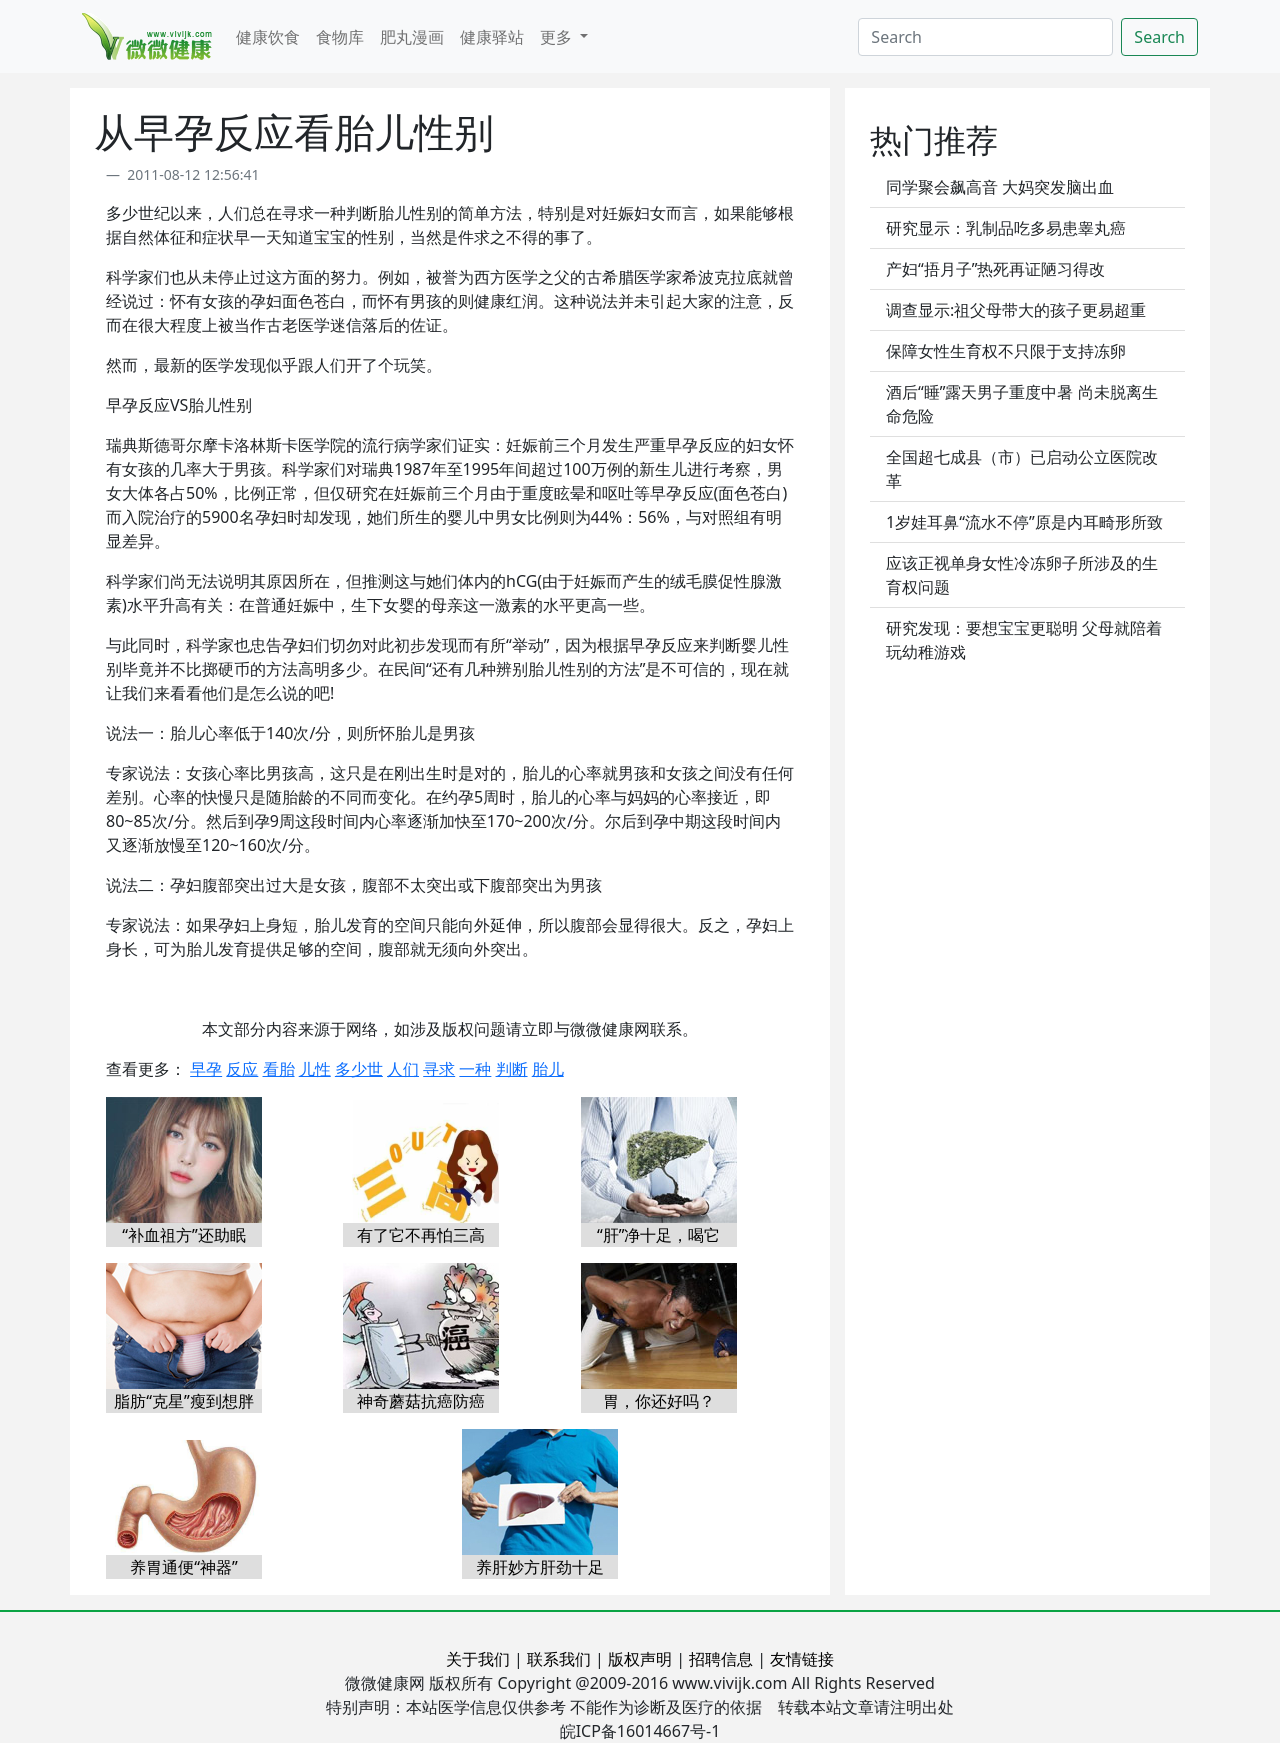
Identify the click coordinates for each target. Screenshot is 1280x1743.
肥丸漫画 (412, 37)
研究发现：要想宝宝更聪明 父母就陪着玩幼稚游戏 (1024, 640)
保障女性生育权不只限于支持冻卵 (1006, 351)
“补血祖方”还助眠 (184, 1235)
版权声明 (640, 1659)
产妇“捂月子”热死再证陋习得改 (996, 269)
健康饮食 (268, 37)
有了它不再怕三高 (421, 1235)
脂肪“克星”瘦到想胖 (184, 1401)
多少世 (359, 1069)
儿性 (315, 1069)
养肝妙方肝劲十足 (540, 1567)
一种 (475, 1069)
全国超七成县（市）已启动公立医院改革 (1022, 469)
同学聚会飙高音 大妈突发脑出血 (1000, 187)
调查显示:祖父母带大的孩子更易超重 (1016, 310)
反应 (242, 1069)
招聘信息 (721, 1659)
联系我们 (559, 1659)
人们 (403, 1069)
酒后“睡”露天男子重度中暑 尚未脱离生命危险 (1022, 404)
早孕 (206, 1069)
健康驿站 (492, 37)
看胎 (279, 1069)
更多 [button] (558, 37)
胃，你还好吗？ (659, 1401)
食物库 (340, 37)
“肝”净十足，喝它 (659, 1235)
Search (1159, 37)
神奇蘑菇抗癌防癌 (421, 1401)
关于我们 (478, 1659)
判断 (512, 1069)
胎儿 (548, 1069)
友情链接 (802, 1659)
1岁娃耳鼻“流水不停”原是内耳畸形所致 (1024, 522)
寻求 (439, 1069)
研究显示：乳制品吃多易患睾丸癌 (1006, 228)
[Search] (985, 37)
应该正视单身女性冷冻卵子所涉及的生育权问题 (1022, 575)
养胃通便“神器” (184, 1567)
